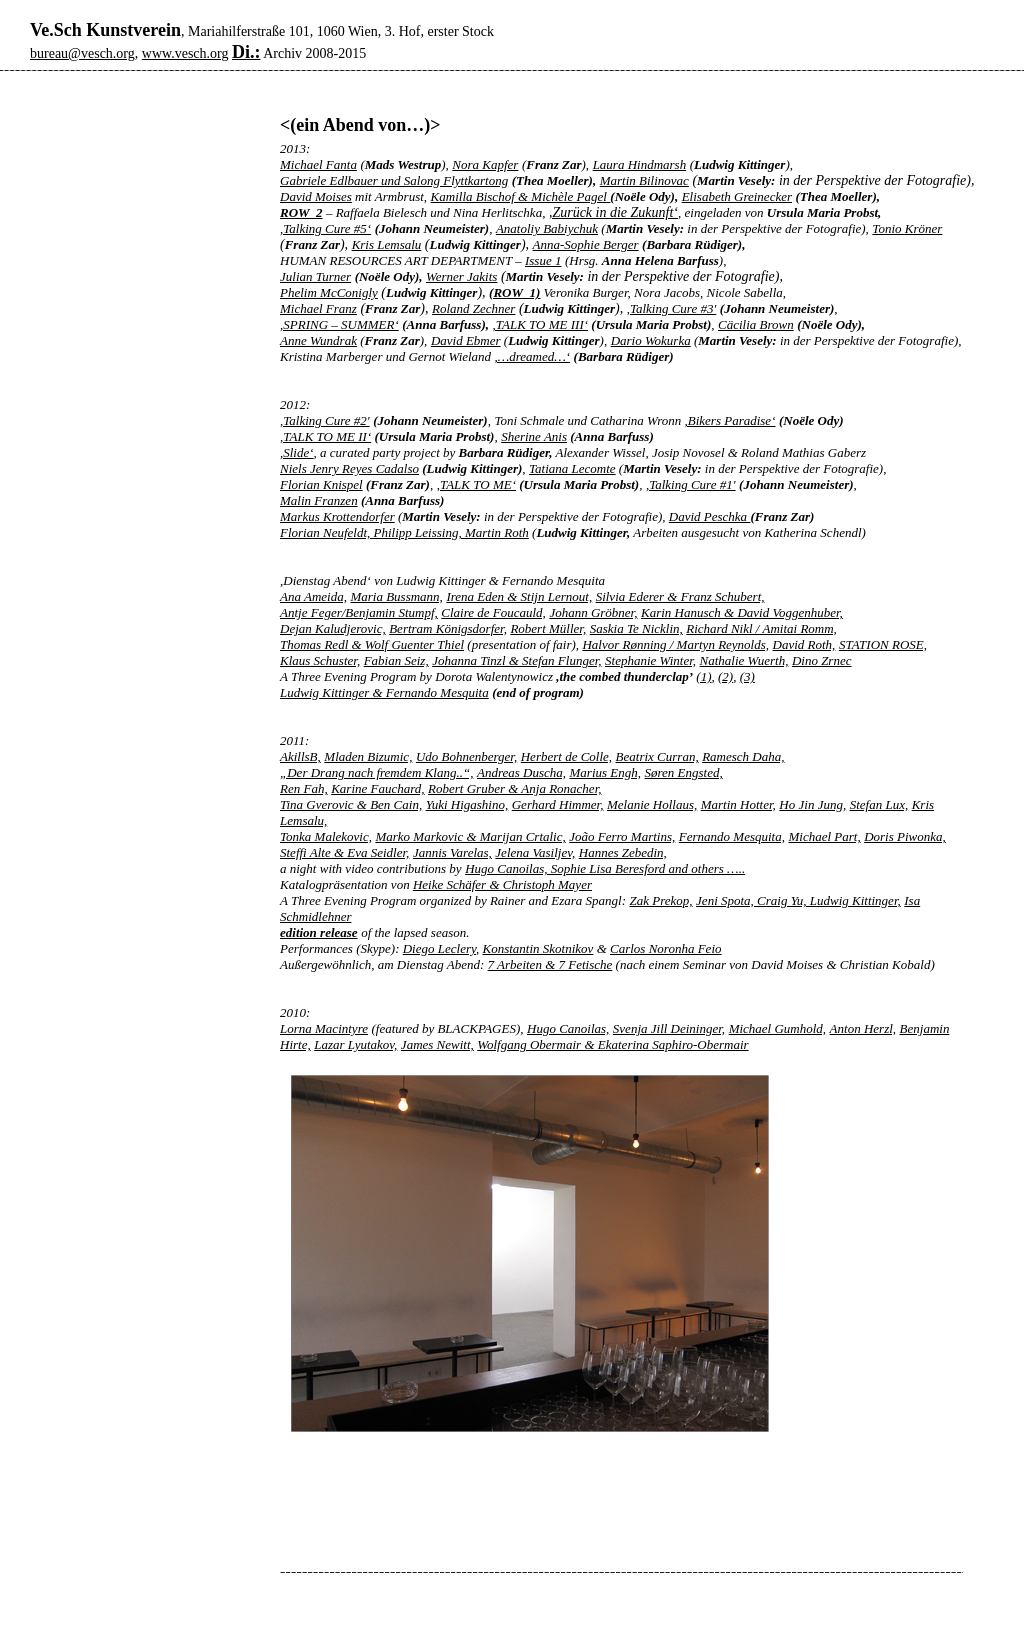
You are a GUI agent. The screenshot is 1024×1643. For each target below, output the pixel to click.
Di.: (246, 52)
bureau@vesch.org (82, 53)
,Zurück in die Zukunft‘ (613, 212)
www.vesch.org (185, 53)
